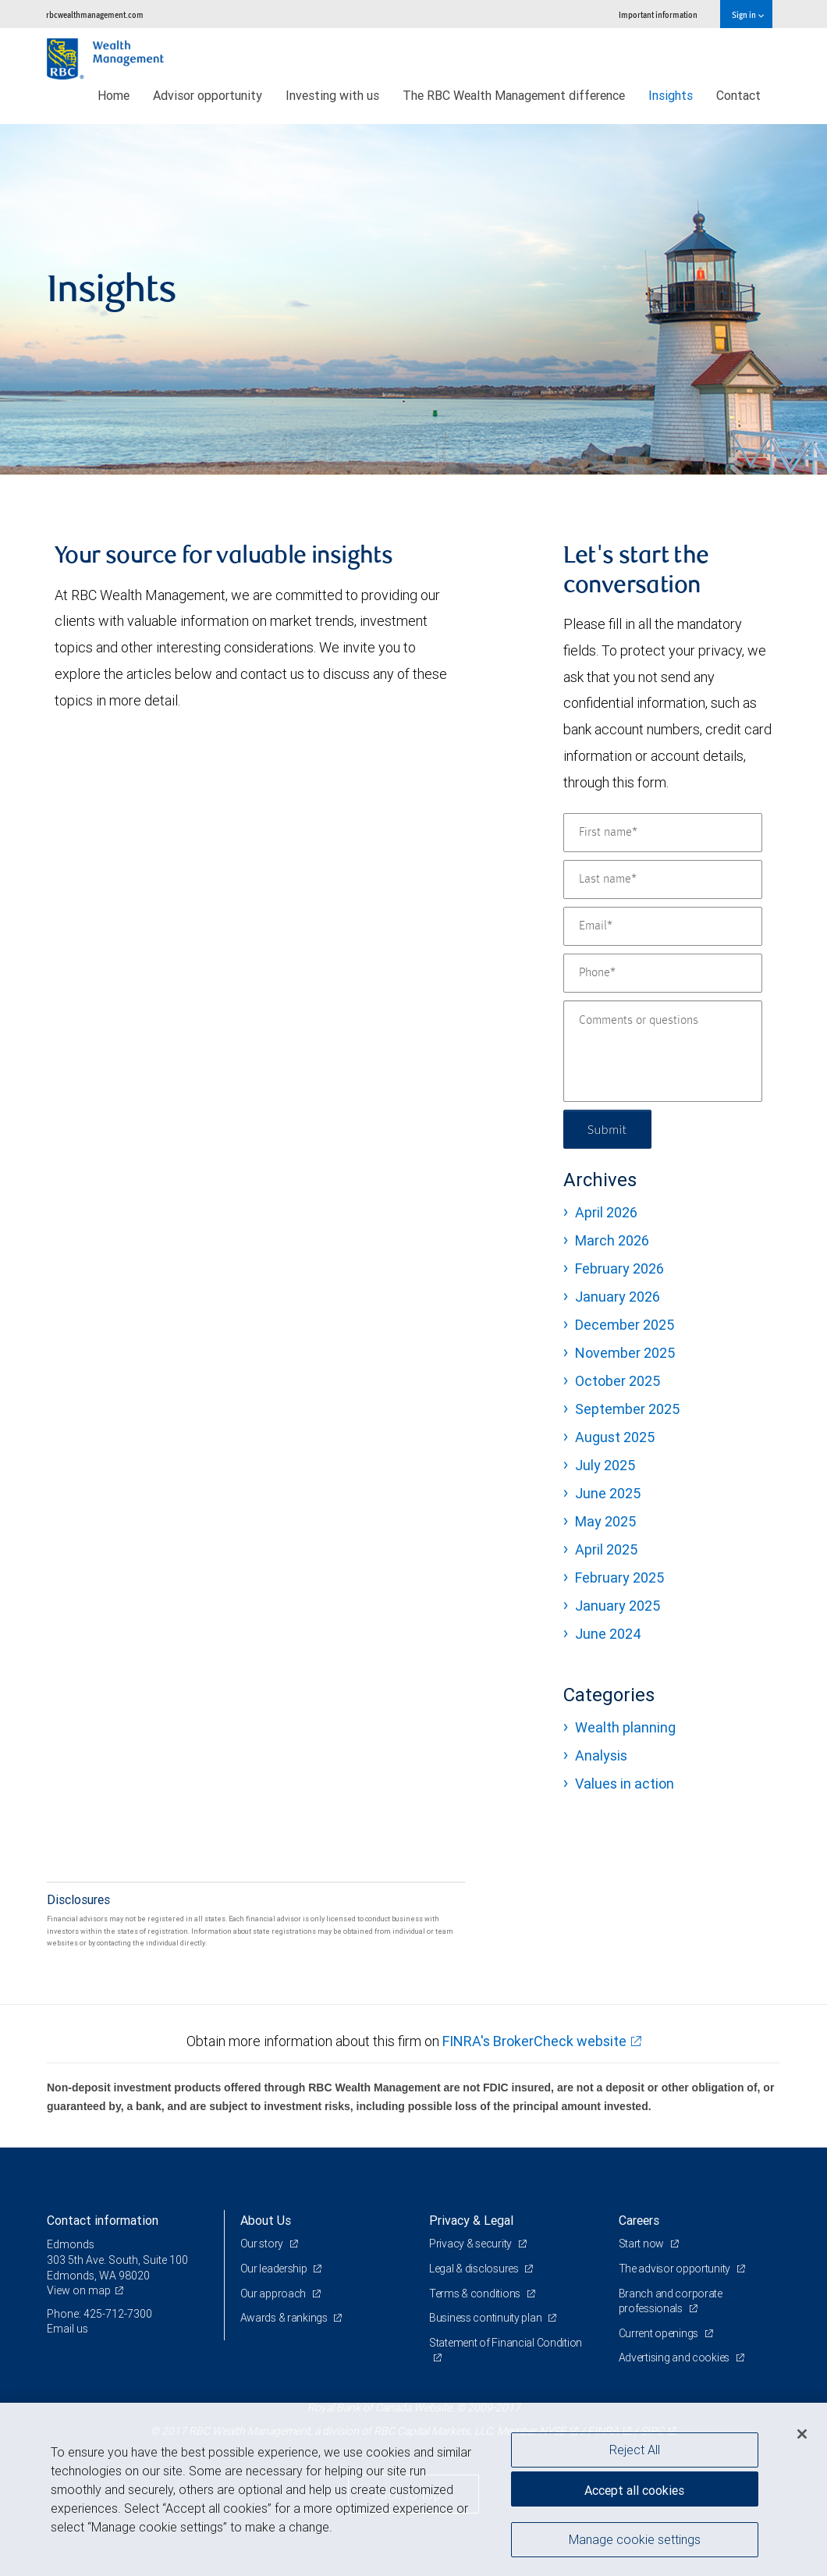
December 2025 (624, 1325)
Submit (607, 1128)
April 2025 (606, 1549)
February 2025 (619, 1577)
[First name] (662, 832)
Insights (670, 95)
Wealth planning (625, 1727)
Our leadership (275, 2269)
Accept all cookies (634, 2490)
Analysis (601, 1755)
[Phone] (662, 973)
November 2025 (625, 1353)
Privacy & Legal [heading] (471, 2220)
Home (114, 95)
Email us (67, 2329)
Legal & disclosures (474, 2269)
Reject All (634, 2449)
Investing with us (332, 95)
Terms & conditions (476, 2293)
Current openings (660, 2333)
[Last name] (662, 879)
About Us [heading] (265, 2220)
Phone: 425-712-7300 (99, 2314)
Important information (658, 14)
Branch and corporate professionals (670, 2301)
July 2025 (605, 1465)
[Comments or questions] (662, 1051)
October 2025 (617, 1381)
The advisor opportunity (676, 2269)
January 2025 (617, 1606)
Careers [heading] (639, 2220)
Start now (642, 2244)
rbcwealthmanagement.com (95, 14)
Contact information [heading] (102, 2220)
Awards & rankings (285, 2318)
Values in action (624, 1784)
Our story (263, 2244)
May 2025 (605, 1521)
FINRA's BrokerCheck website (534, 2041)
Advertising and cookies (675, 2357)
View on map (79, 2290)
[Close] (802, 2434)
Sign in (748, 14)
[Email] (662, 926)
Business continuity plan (486, 2318)
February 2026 (619, 1268)
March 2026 (612, 1240)
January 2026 (617, 1297)
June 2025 (608, 1493)
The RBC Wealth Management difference (514, 95)
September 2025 (627, 1409)
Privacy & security (471, 2244)
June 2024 (608, 1634)
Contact (738, 95)
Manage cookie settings (635, 2539)
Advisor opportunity (207, 95)
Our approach (274, 2293)
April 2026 (606, 1212)
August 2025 (615, 1437)
